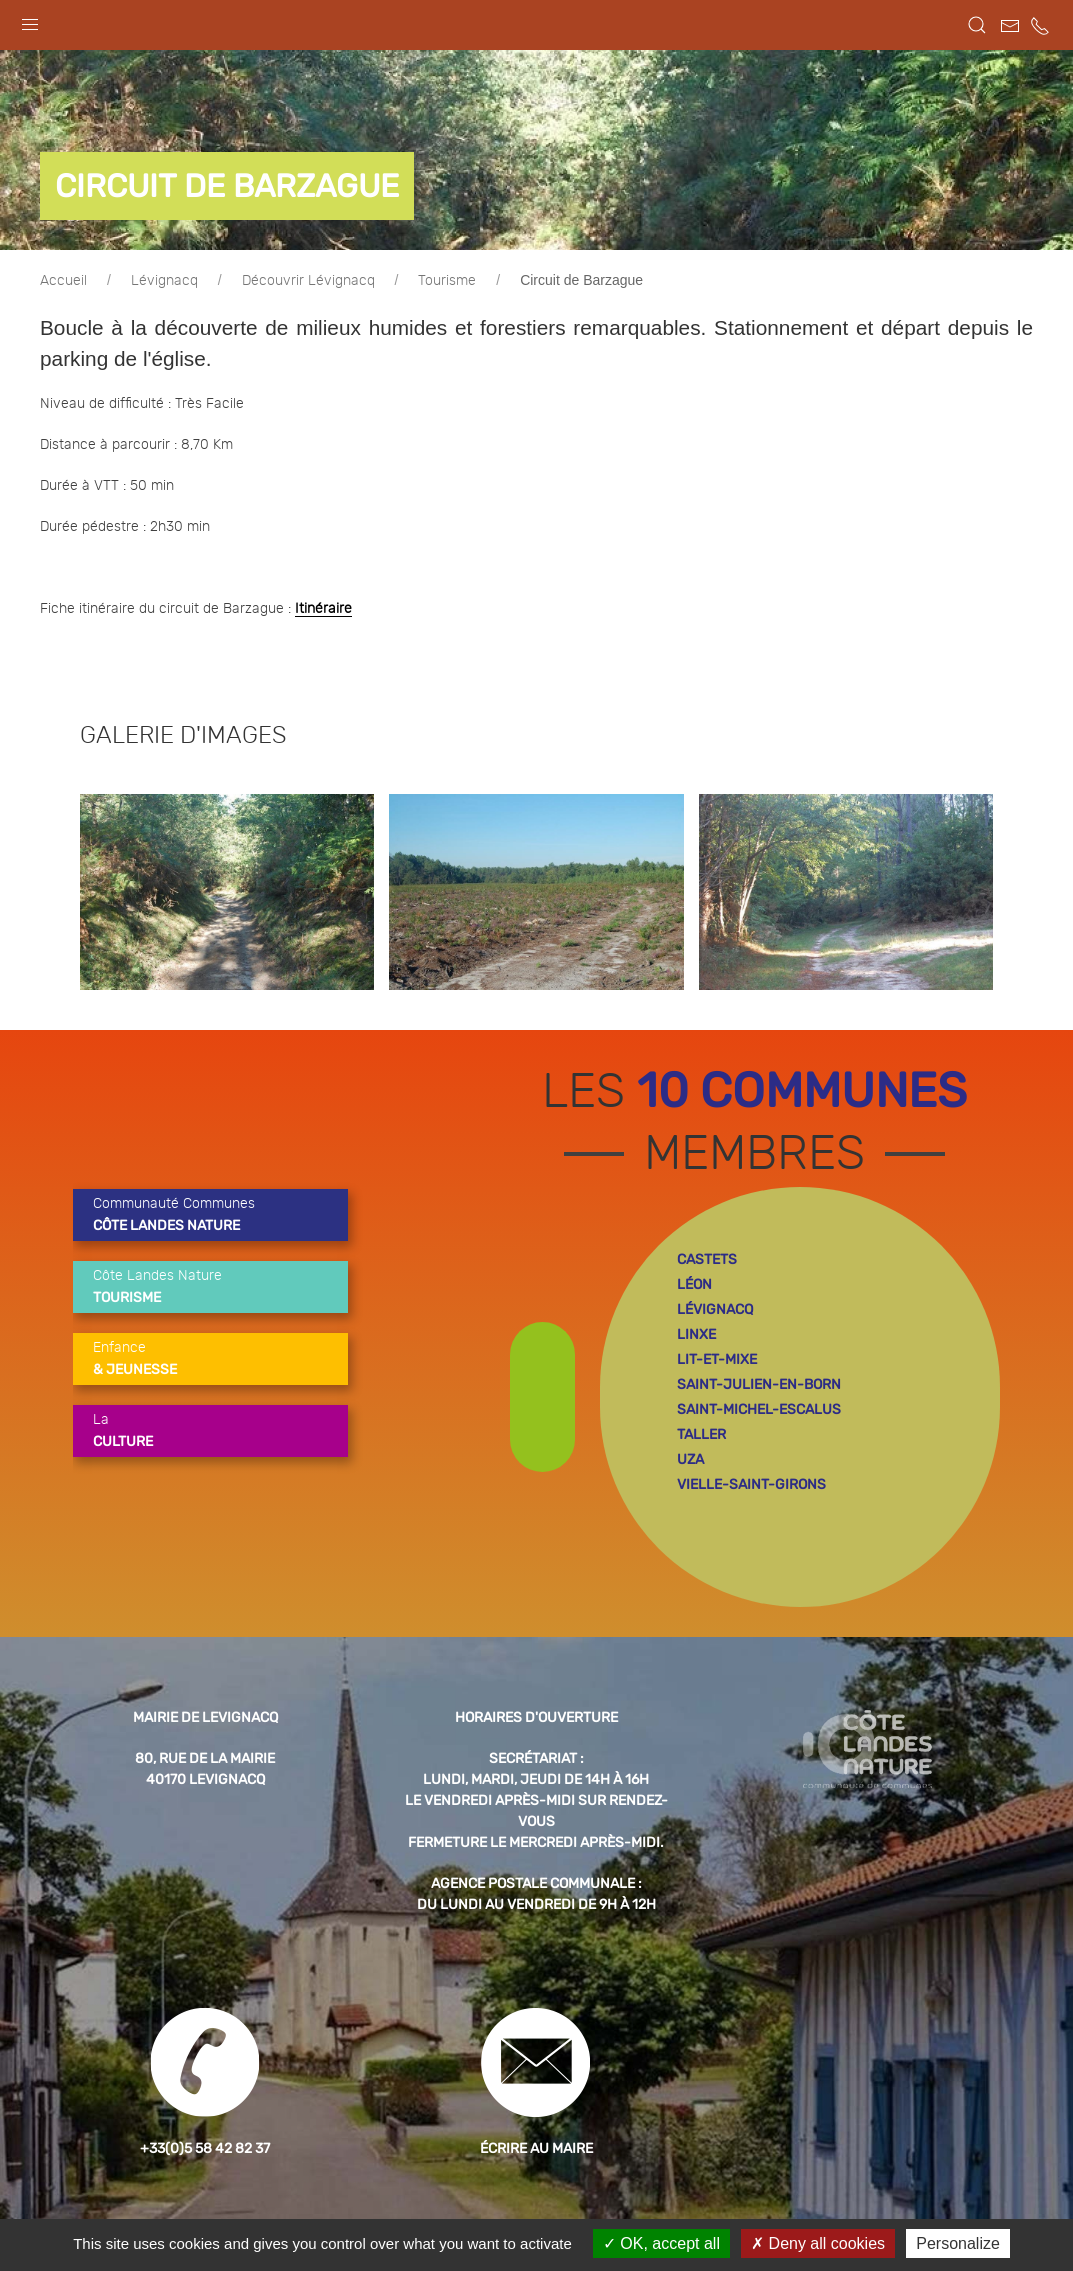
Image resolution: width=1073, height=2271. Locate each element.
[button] (30, 20)
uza (690, 1459)
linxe (696, 1334)
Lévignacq (164, 281)
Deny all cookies (818, 2243)
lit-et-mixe (717, 1359)
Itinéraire (323, 609)
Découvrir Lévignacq (308, 281)
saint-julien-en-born (759, 1384)
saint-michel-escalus (759, 1409)
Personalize (958, 2243)
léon (694, 1284)
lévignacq (715, 1309)
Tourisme (447, 281)
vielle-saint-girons (751, 1484)
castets (707, 1259)
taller (701, 1434)
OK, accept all (661, 2243)
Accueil (63, 281)
